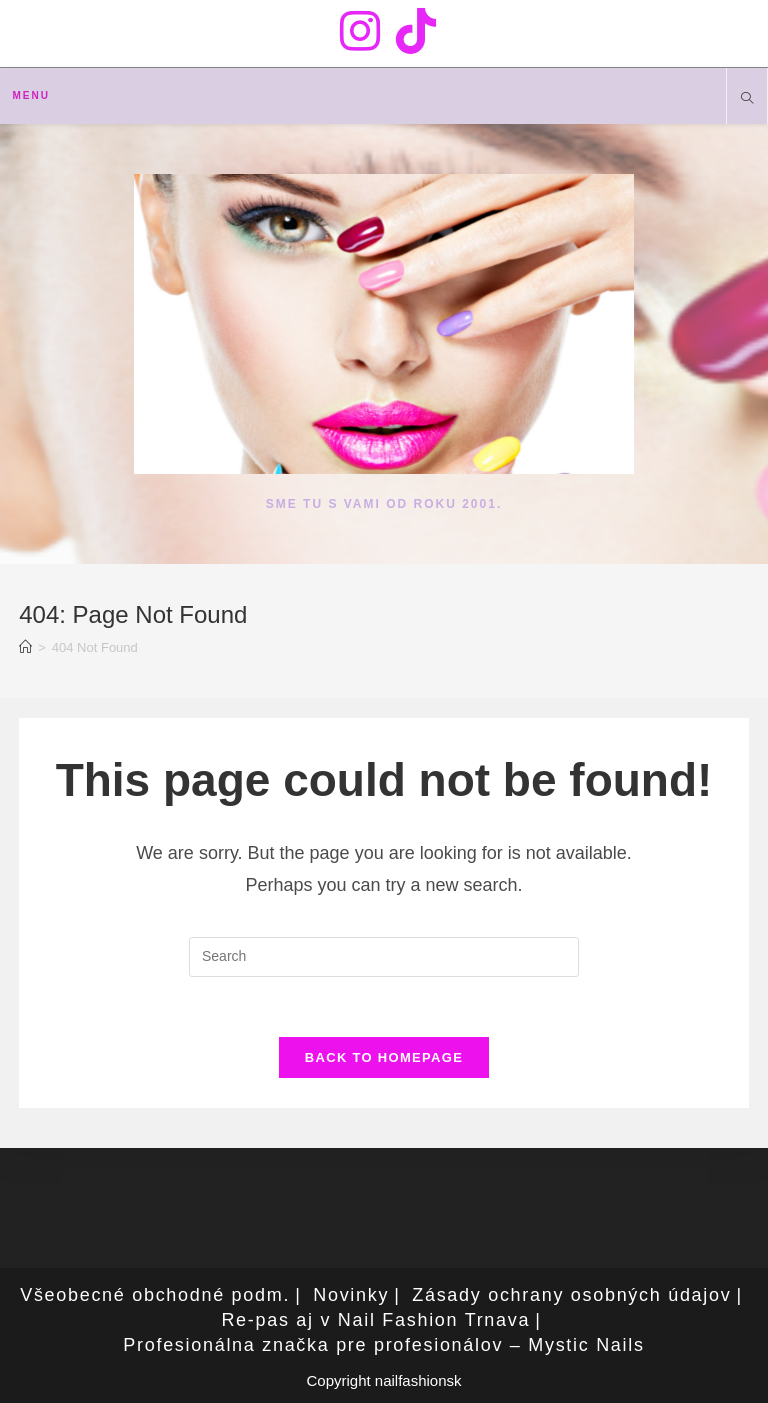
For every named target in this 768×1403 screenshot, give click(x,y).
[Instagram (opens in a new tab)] (360, 31)
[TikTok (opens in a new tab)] (412, 31)
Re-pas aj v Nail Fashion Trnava (375, 1320)
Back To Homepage (384, 1057)
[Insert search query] (384, 957)
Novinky (351, 1295)
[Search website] (747, 100)
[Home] (25, 647)
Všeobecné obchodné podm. (155, 1295)
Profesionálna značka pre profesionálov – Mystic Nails (383, 1345)
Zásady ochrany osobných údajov (571, 1295)
